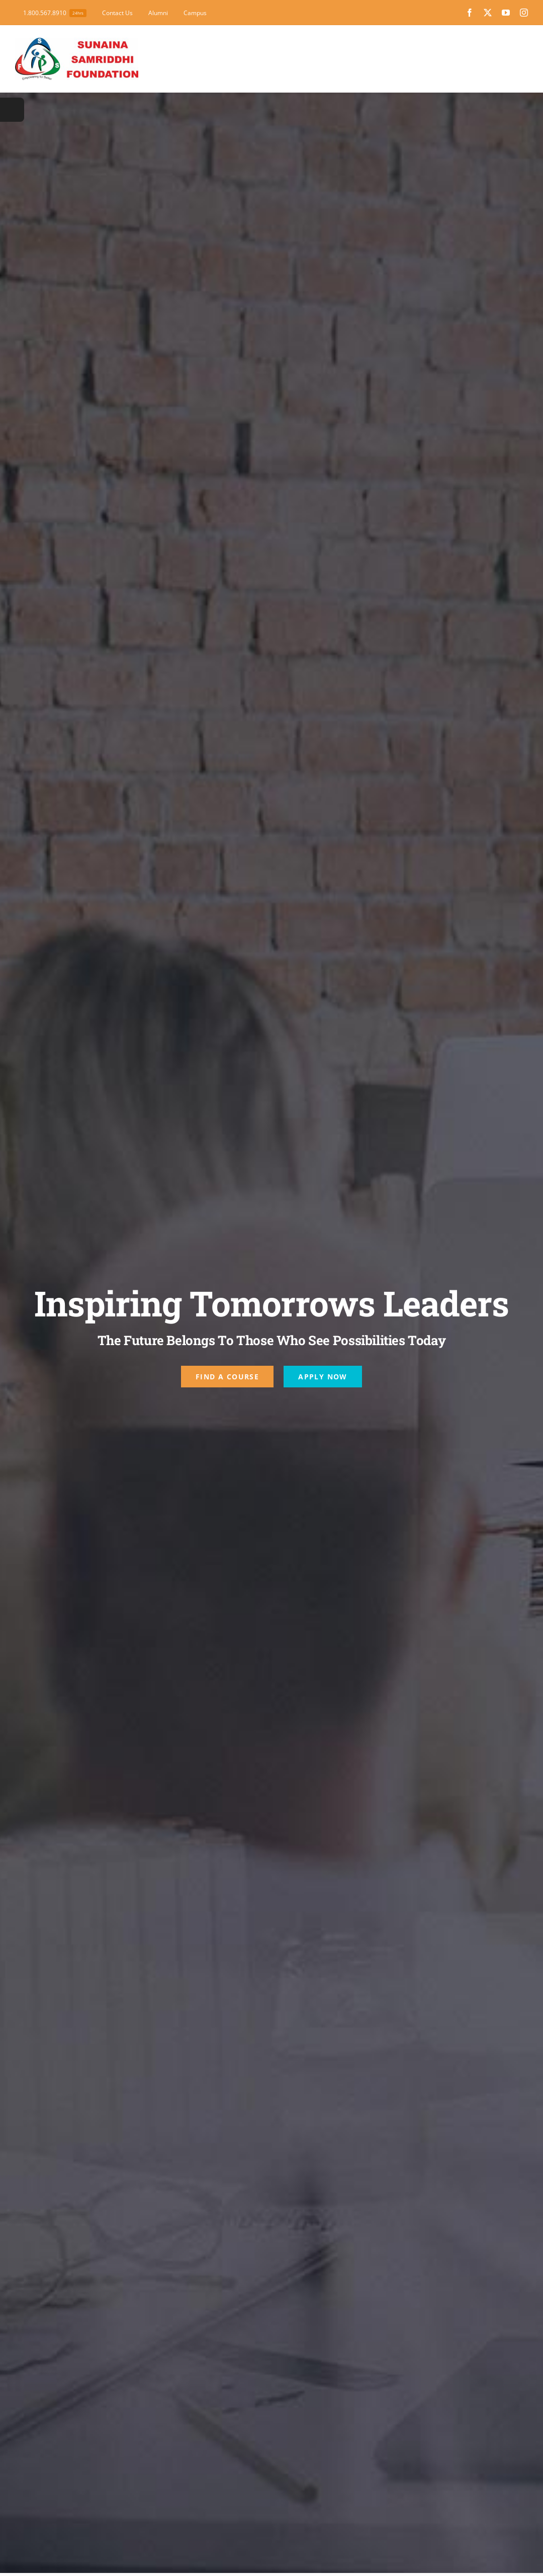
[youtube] (506, 13)
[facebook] (470, 13)
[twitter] (488, 13)
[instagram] (524, 13)
